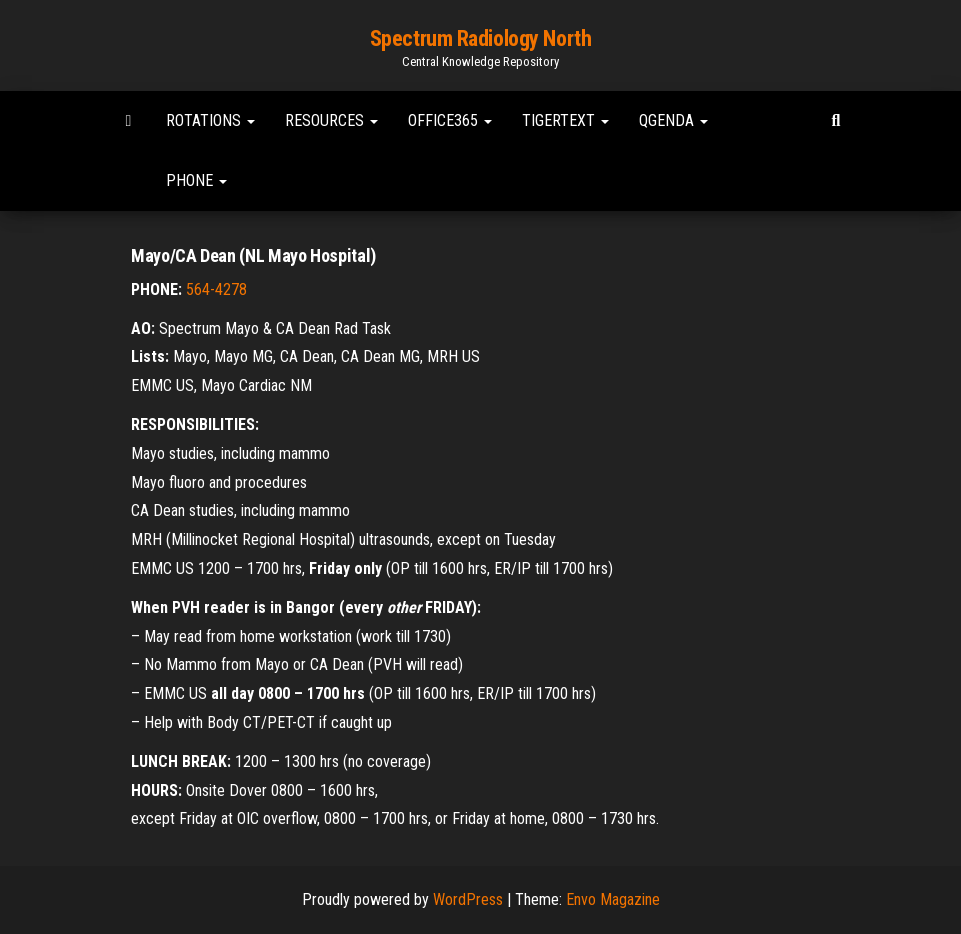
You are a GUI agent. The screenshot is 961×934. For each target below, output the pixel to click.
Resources (331, 120)
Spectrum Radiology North (480, 38)
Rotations (210, 120)
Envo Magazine (613, 899)
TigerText (565, 120)
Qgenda (673, 120)
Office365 (450, 120)
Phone (196, 180)
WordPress (468, 899)
